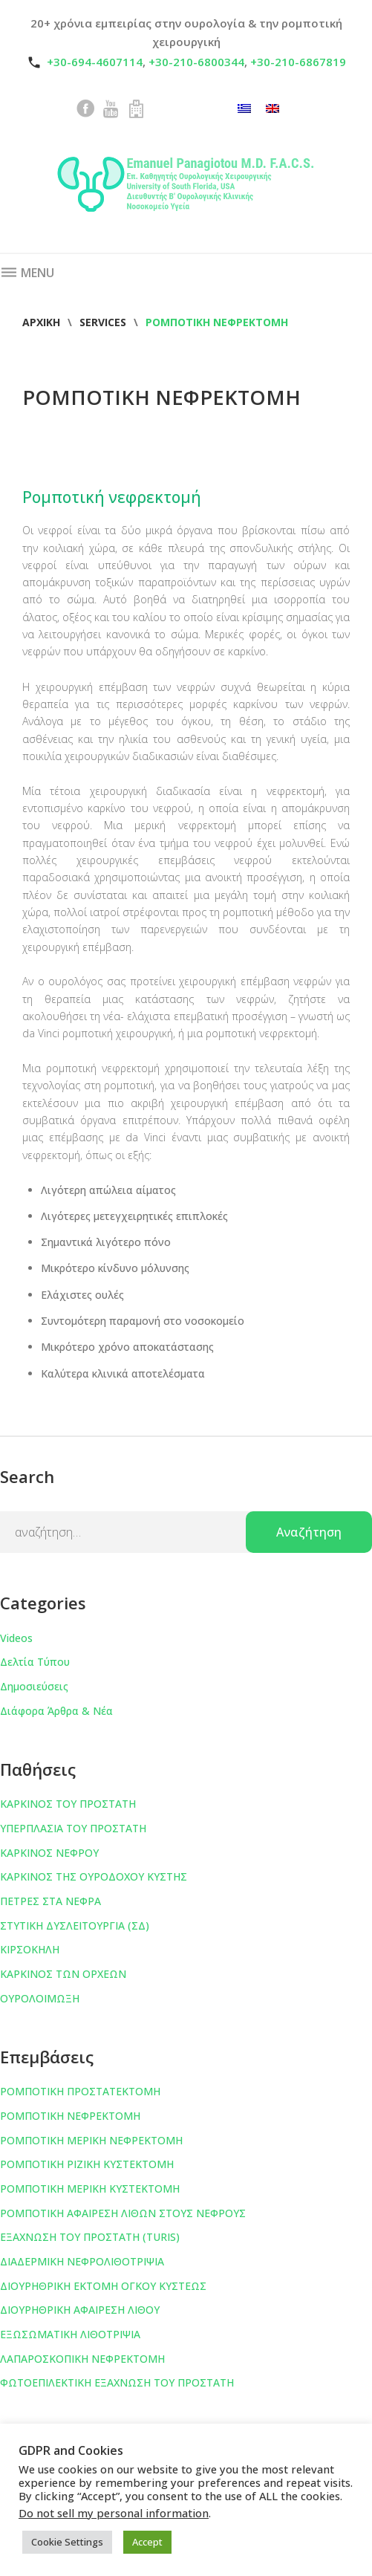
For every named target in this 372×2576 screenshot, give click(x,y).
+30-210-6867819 (298, 61)
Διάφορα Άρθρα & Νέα (56, 1711)
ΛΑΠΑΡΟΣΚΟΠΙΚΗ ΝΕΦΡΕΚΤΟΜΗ (82, 2359)
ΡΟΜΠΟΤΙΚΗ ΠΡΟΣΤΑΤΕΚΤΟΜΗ (80, 2091)
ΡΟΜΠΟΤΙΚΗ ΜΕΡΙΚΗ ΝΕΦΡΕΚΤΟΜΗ (91, 2140)
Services (102, 322)
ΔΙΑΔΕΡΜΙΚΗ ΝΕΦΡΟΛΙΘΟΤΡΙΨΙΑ (82, 2261)
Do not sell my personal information (114, 2512)
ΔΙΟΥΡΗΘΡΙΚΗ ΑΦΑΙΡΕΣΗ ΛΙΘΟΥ (80, 2310)
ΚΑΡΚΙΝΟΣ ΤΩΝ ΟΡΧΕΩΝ (63, 1974)
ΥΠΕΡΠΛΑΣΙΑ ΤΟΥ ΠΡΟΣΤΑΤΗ (73, 1828)
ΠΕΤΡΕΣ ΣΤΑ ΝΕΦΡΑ (50, 1901)
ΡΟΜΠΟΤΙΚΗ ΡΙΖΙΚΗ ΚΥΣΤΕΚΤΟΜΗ (87, 2164)
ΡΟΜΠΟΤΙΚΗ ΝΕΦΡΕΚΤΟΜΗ (70, 2116)
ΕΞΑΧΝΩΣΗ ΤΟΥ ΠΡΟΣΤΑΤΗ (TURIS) (90, 2237)
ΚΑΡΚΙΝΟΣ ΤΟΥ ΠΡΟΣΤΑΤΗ (68, 1804)
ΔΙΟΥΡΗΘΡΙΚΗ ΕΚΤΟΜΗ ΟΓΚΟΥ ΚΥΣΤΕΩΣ (103, 2286)
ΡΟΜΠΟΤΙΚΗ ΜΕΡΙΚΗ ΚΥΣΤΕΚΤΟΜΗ (90, 2188)
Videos (16, 1638)
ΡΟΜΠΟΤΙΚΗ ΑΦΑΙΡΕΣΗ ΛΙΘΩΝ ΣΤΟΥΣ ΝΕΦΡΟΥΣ (123, 2213)
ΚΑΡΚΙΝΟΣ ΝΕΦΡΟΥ (49, 1853)
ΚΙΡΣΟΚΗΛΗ (29, 1949)
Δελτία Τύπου (35, 1662)
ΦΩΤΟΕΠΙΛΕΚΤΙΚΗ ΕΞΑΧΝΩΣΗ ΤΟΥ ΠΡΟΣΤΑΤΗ (117, 2382)
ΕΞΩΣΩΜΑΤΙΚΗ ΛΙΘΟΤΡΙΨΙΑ (70, 2334)
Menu (27, 273)
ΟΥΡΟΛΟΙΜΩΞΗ (39, 1998)
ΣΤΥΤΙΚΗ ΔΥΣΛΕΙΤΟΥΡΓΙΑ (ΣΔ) (74, 1925)
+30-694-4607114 (95, 61)
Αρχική (41, 322)
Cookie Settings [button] (67, 2542)
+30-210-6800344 (196, 61)
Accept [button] (147, 2542)
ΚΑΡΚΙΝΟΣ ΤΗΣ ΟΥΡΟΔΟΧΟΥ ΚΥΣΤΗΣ (93, 1876)
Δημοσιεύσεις (34, 1686)
